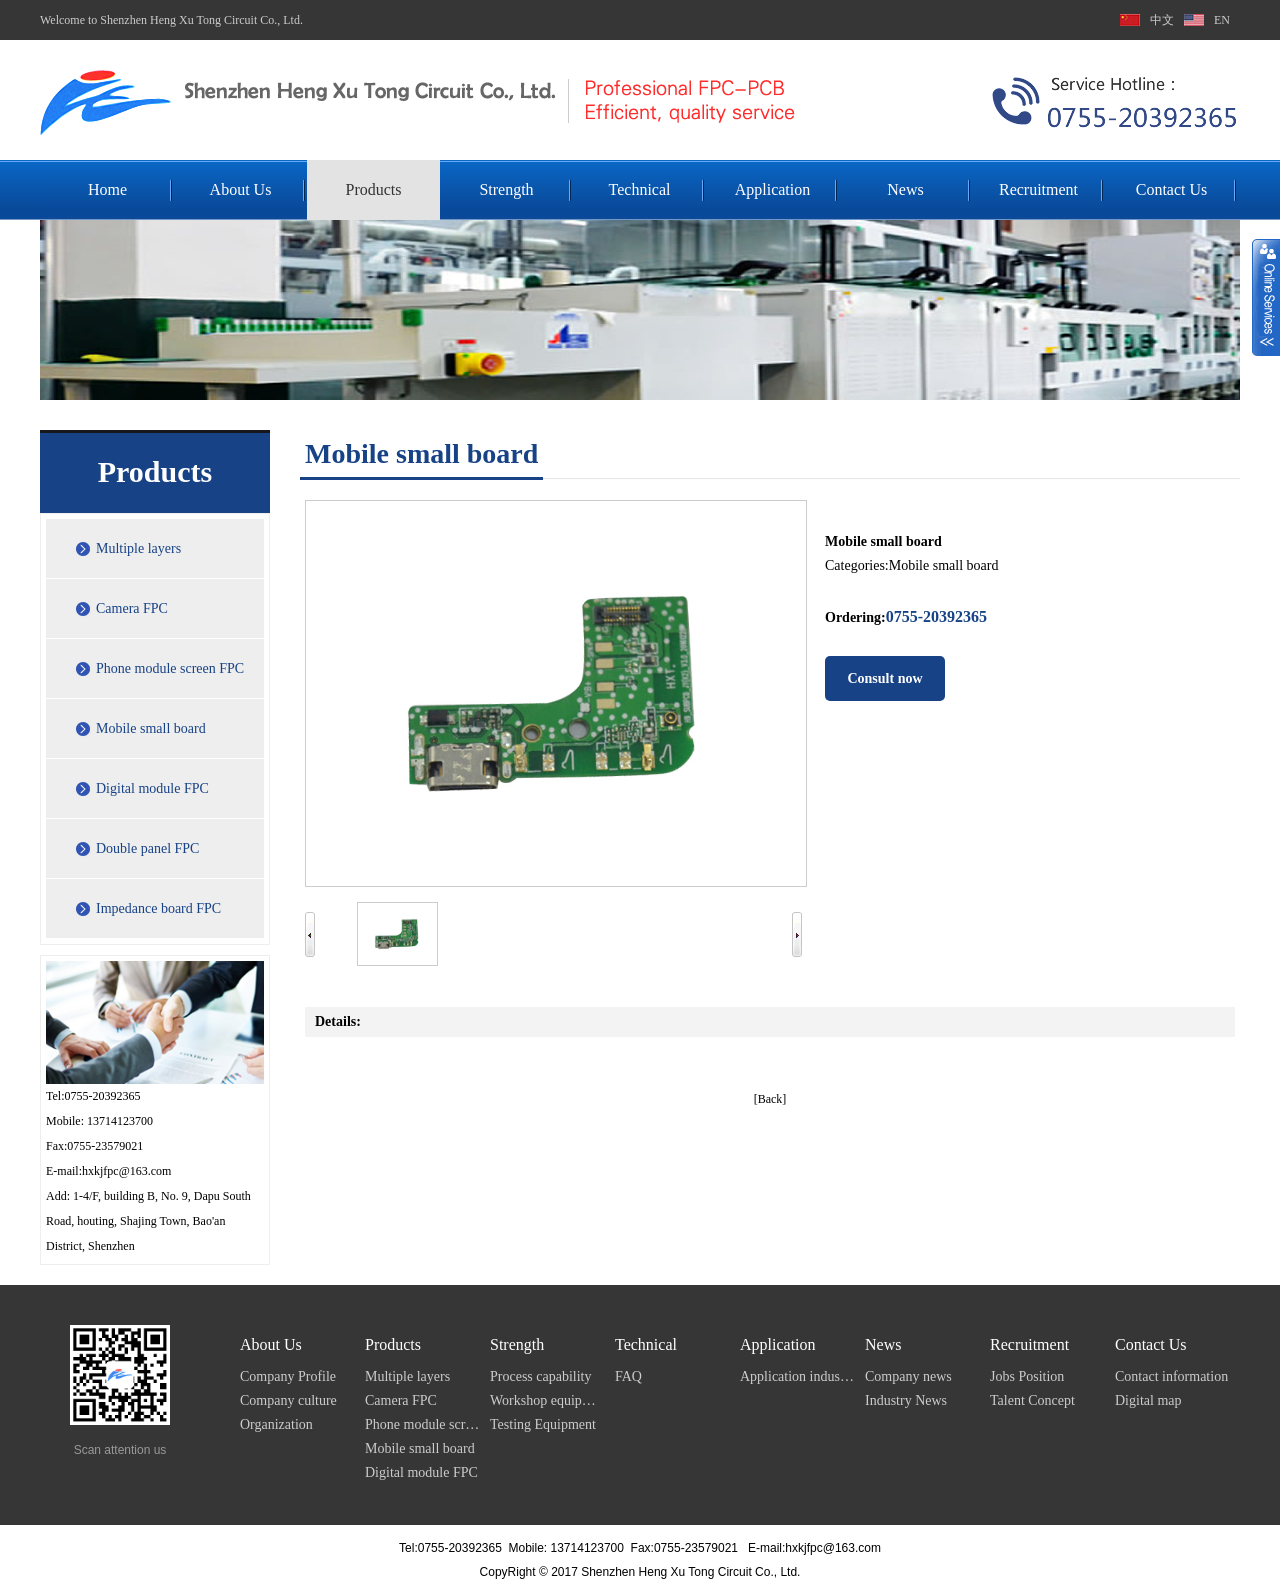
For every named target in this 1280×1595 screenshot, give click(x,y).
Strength (506, 189)
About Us (241, 189)
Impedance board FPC (158, 908)
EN (1222, 20)
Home (107, 189)
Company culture (288, 1400)
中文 (1162, 20)
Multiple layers (138, 548)
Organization (276, 1424)
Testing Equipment (543, 1424)
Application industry (797, 1376)
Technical (640, 189)
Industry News (906, 1400)
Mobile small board (151, 728)
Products (374, 189)
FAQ (628, 1376)
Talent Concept (1032, 1400)
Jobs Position (1027, 1376)
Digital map (1148, 1400)
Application (773, 189)
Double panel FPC (147, 848)
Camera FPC (132, 608)
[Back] (770, 1099)
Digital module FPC (152, 788)
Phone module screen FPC (170, 668)
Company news (908, 1376)
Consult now (884, 678)
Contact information (1171, 1376)
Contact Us (1172, 189)
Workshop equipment (547, 1400)
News (905, 189)
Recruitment (1038, 189)
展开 (1266, 297)
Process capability (540, 1376)
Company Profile (288, 1376)
